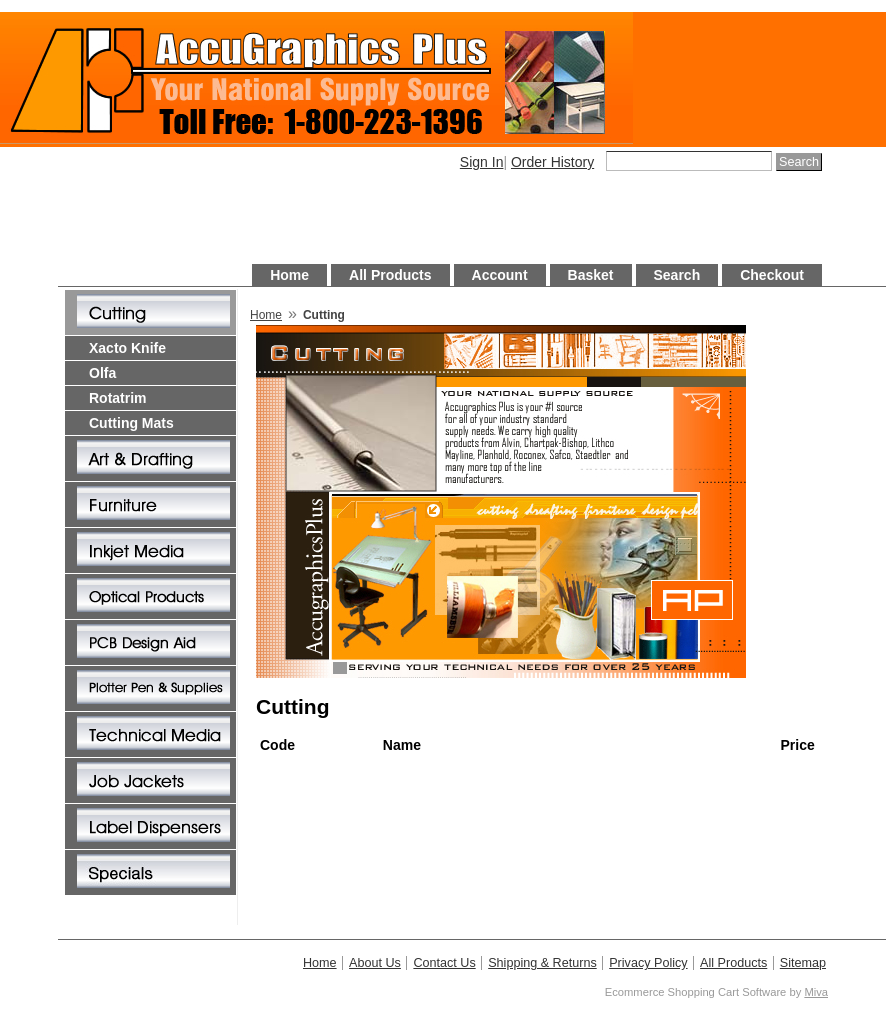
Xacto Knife (127, 348)
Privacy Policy (648, 963)
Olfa (102, 373)
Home (289, 275)
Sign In (482, 162)
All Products (390, 275)
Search (677, 275)
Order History (552, 162)
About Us (375, 963)
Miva (816, 992)
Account (500, 275)
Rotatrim (118, 398)
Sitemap (803, 963)
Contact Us (444, 963)
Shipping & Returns (542, 963)
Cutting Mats (131, 423)
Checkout (772, 275)
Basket (591, 275)
